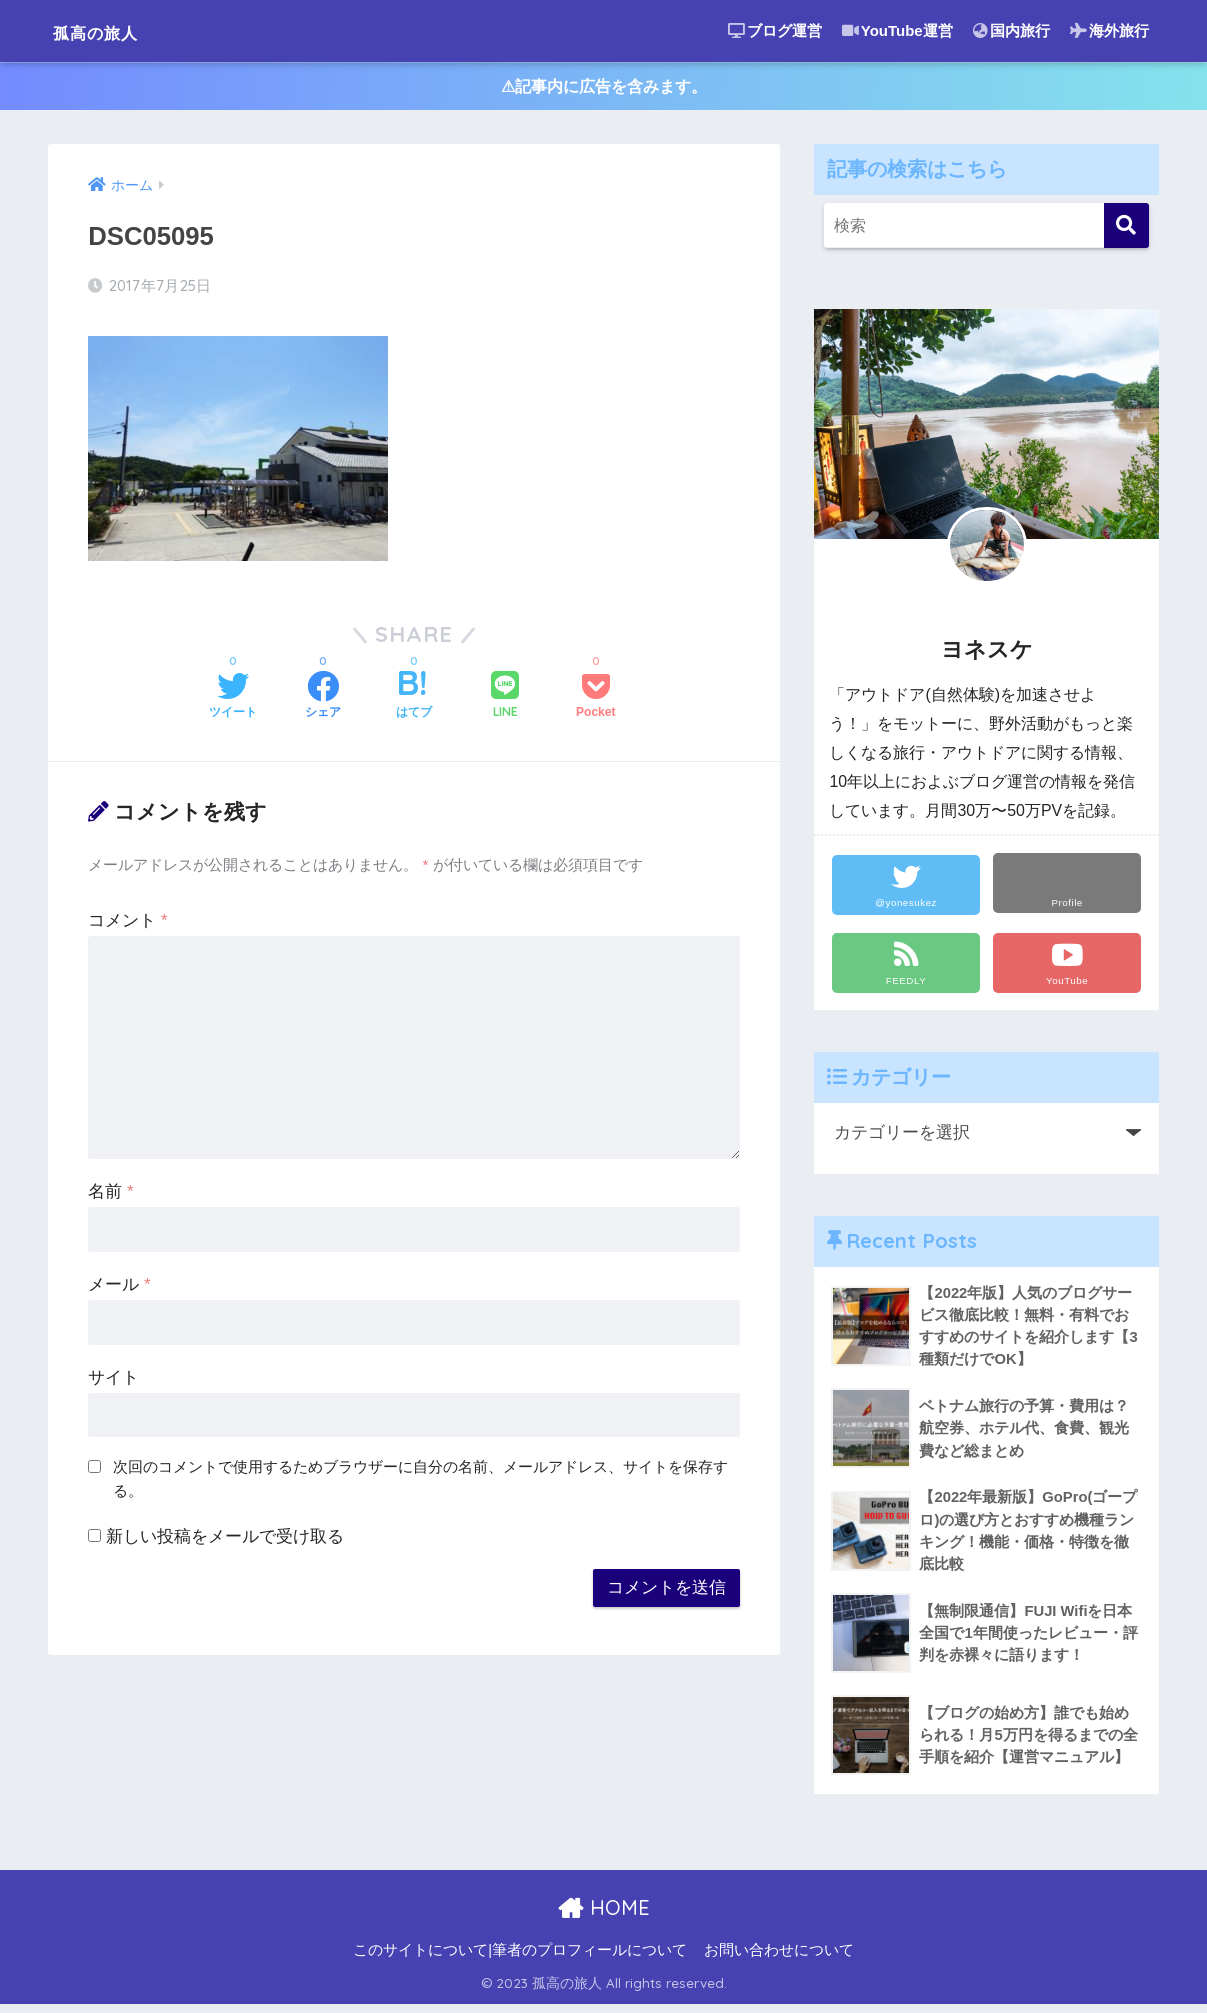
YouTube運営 (897, 30)
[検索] (1126, 229)
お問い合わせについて (779, 1959)
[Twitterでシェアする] (233, 701)
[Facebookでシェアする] (323, 701)
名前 (110, 1195)
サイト (113, 1381)
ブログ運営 (775, 30)
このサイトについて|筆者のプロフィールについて (520, 1959)
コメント (127, 924)
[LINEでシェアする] (505, 700)
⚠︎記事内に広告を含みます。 (603, 88)
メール (119, 1288)
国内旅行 (1011, 30)
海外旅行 (1109, 30)
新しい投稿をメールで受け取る (225, 1540)
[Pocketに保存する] (595, 701)
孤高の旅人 (113, 30)
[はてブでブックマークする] (414, 701)
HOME (603, 1916)
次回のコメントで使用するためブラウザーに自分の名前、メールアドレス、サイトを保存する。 (420, 1483)
